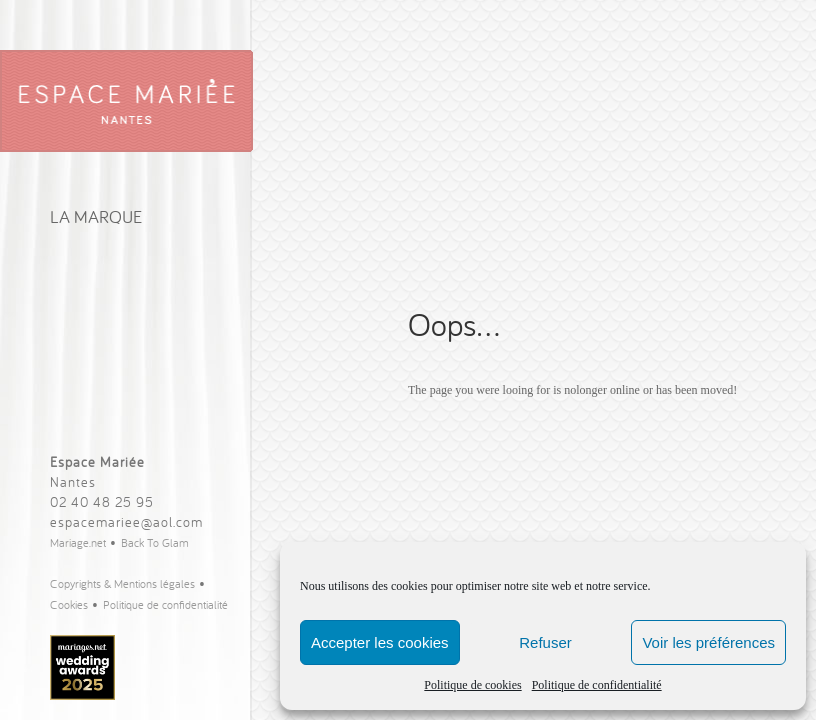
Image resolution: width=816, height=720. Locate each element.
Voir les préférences (708, 642)
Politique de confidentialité (597, 685)
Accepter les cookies (380, 642)
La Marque (96, 216)
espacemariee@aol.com (126, 522)
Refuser (545, 642)
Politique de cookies (472, 685)
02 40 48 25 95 (102, 502)
